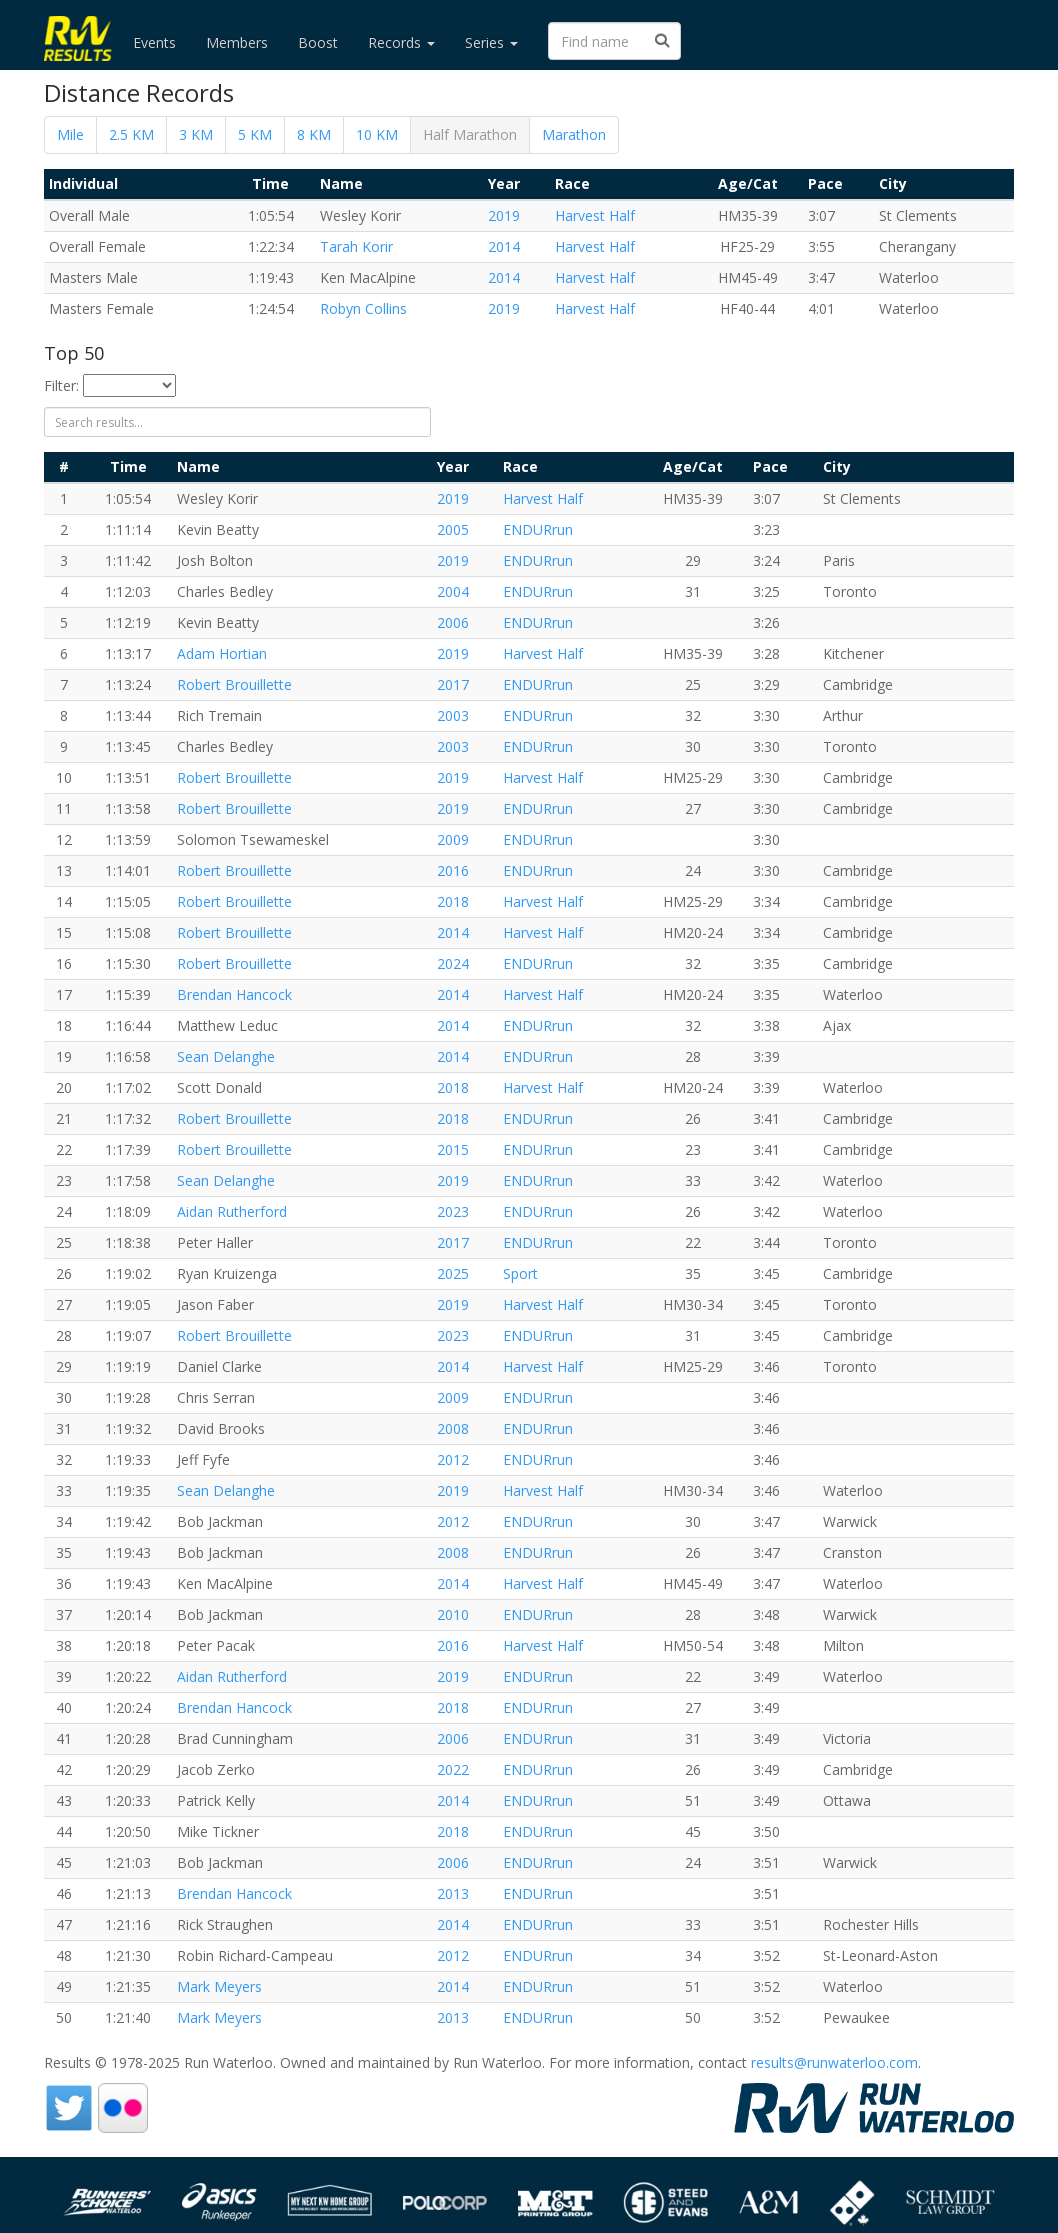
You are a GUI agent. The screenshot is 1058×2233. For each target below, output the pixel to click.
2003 (453, 715)
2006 (453, 622)
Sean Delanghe (226, 1056)
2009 (453, 839)
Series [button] (491, 42)
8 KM (314, 134)
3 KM (196, 134)
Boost (318, 42)
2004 (453, 591)
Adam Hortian (222, 653)
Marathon (574, 134)
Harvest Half (595, 215)
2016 (453, 870)
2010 (453, 1614)
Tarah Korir (356, 246)
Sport (520, 1273)
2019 (504, 215)
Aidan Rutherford (232, 1211)
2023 (453, 1211)
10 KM (377, 134)
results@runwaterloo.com (834, 2062)
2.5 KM (131, 134)
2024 (453, 963)
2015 (453, 1149)
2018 (453, 901)
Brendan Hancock (234, 994)
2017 (453, 684)
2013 (453, 1893)
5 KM (255, 134)
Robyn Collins (363, 308)
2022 (453, 1769)
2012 (453, 1459)
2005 (453, 529)
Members (237, 42)
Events (154, 42)
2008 (453, 1428)
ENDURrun (538, 529)
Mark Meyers (219, 1986)
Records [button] (401, 42)
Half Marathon (470, 134)
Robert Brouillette (234, 684)
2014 (504, 246)
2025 (453, 1273)
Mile (70, 134)
